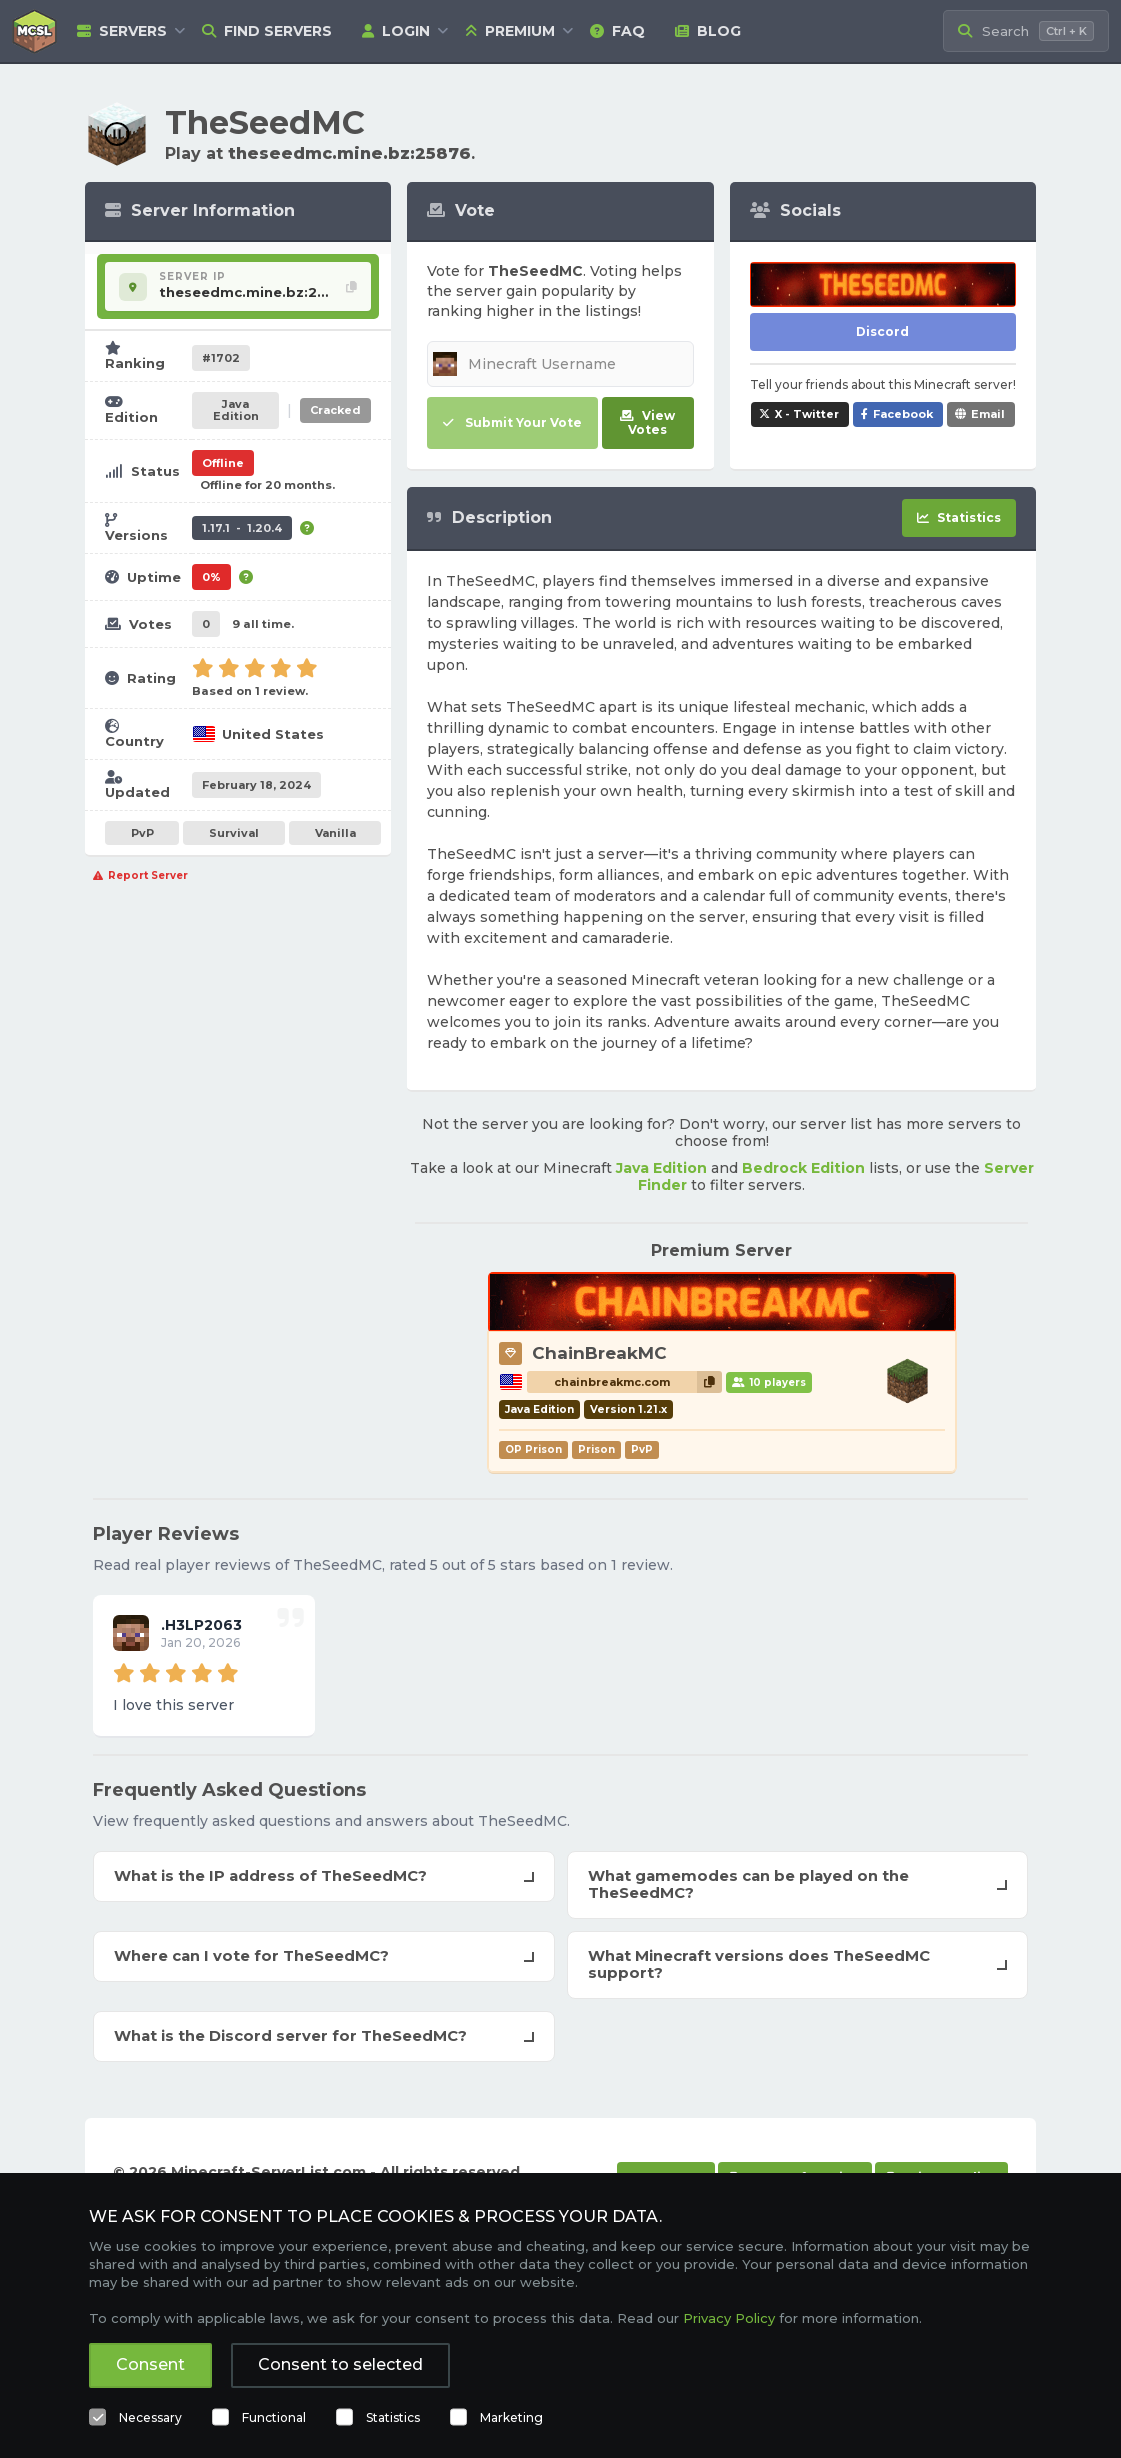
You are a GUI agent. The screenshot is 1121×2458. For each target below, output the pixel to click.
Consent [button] (150, 2364)
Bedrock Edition (803, 1168)
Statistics (393, 2417)
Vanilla (335, 833)
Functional (274, 2417)
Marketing (511, 2417)
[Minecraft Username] (560, 364)
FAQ (617, 31)
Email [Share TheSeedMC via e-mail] (988, 414)
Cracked (335, 410)
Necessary (150, 2417)
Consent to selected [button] (340, 2364)
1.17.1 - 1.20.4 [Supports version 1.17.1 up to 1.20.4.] (242, 528)
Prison (596, 1449)
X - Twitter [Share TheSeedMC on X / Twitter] (807, 414)
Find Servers (267, 31)
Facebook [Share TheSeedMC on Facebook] (903, 414)
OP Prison (533, 1449)
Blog (708, 31)
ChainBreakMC (599, 1353)
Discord (882, 331)
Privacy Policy (729, 2318)
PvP (142, 833)
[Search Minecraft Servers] (1026, 31)
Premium (510, 31)
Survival (234, 833)
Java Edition (661, 1168)
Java (236, 410)
